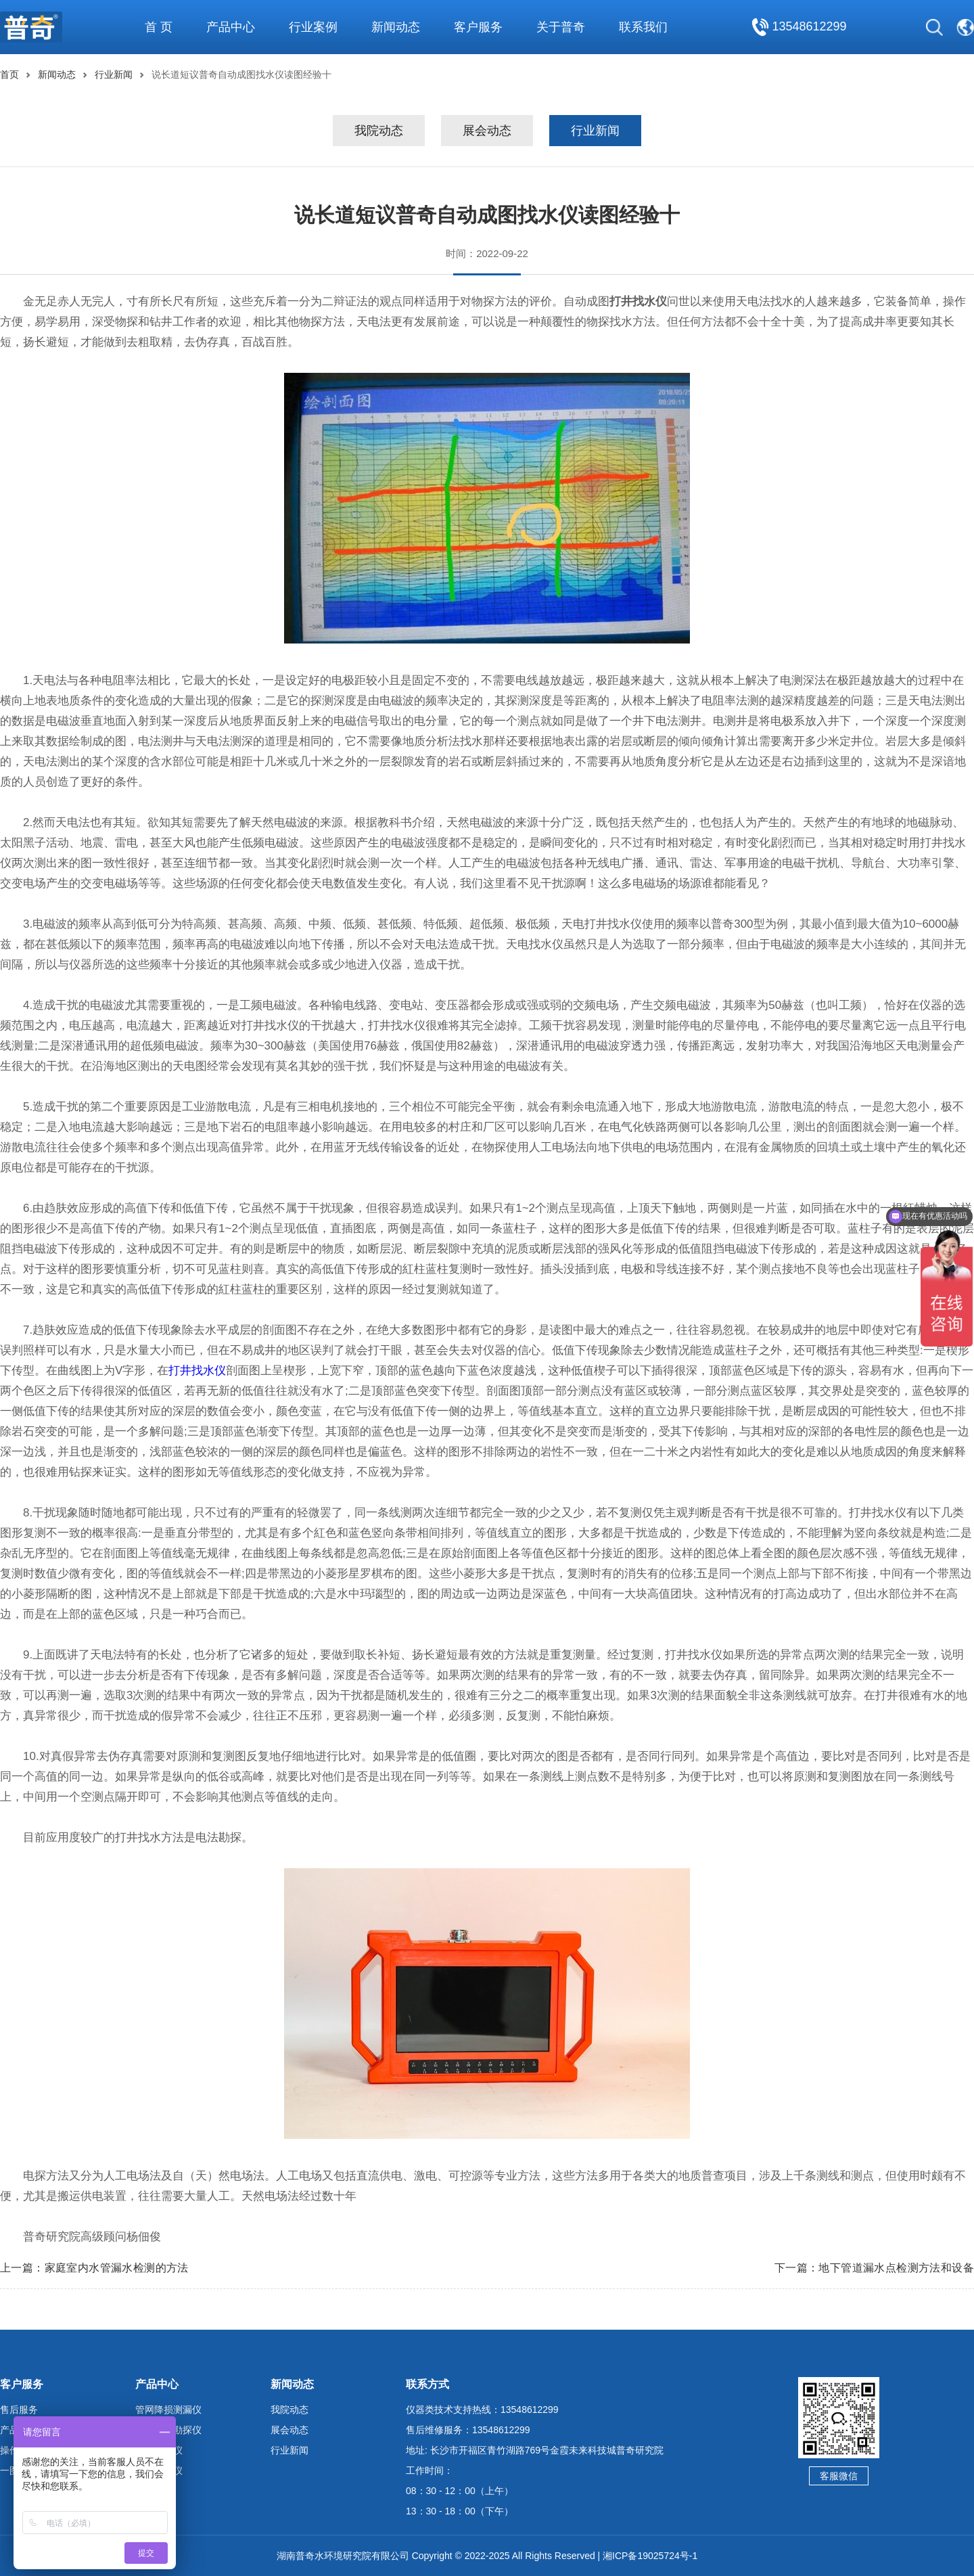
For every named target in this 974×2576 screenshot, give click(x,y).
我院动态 (378, 130)
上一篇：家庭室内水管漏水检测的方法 (94, 2268)
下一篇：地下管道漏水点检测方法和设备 (874, 2268)
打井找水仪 (197, 1370)
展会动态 (487, 130)
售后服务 (19, 2409)
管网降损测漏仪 (168, 2409)
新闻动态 (57, 74)
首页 (9, 74)
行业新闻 (114, 74)
